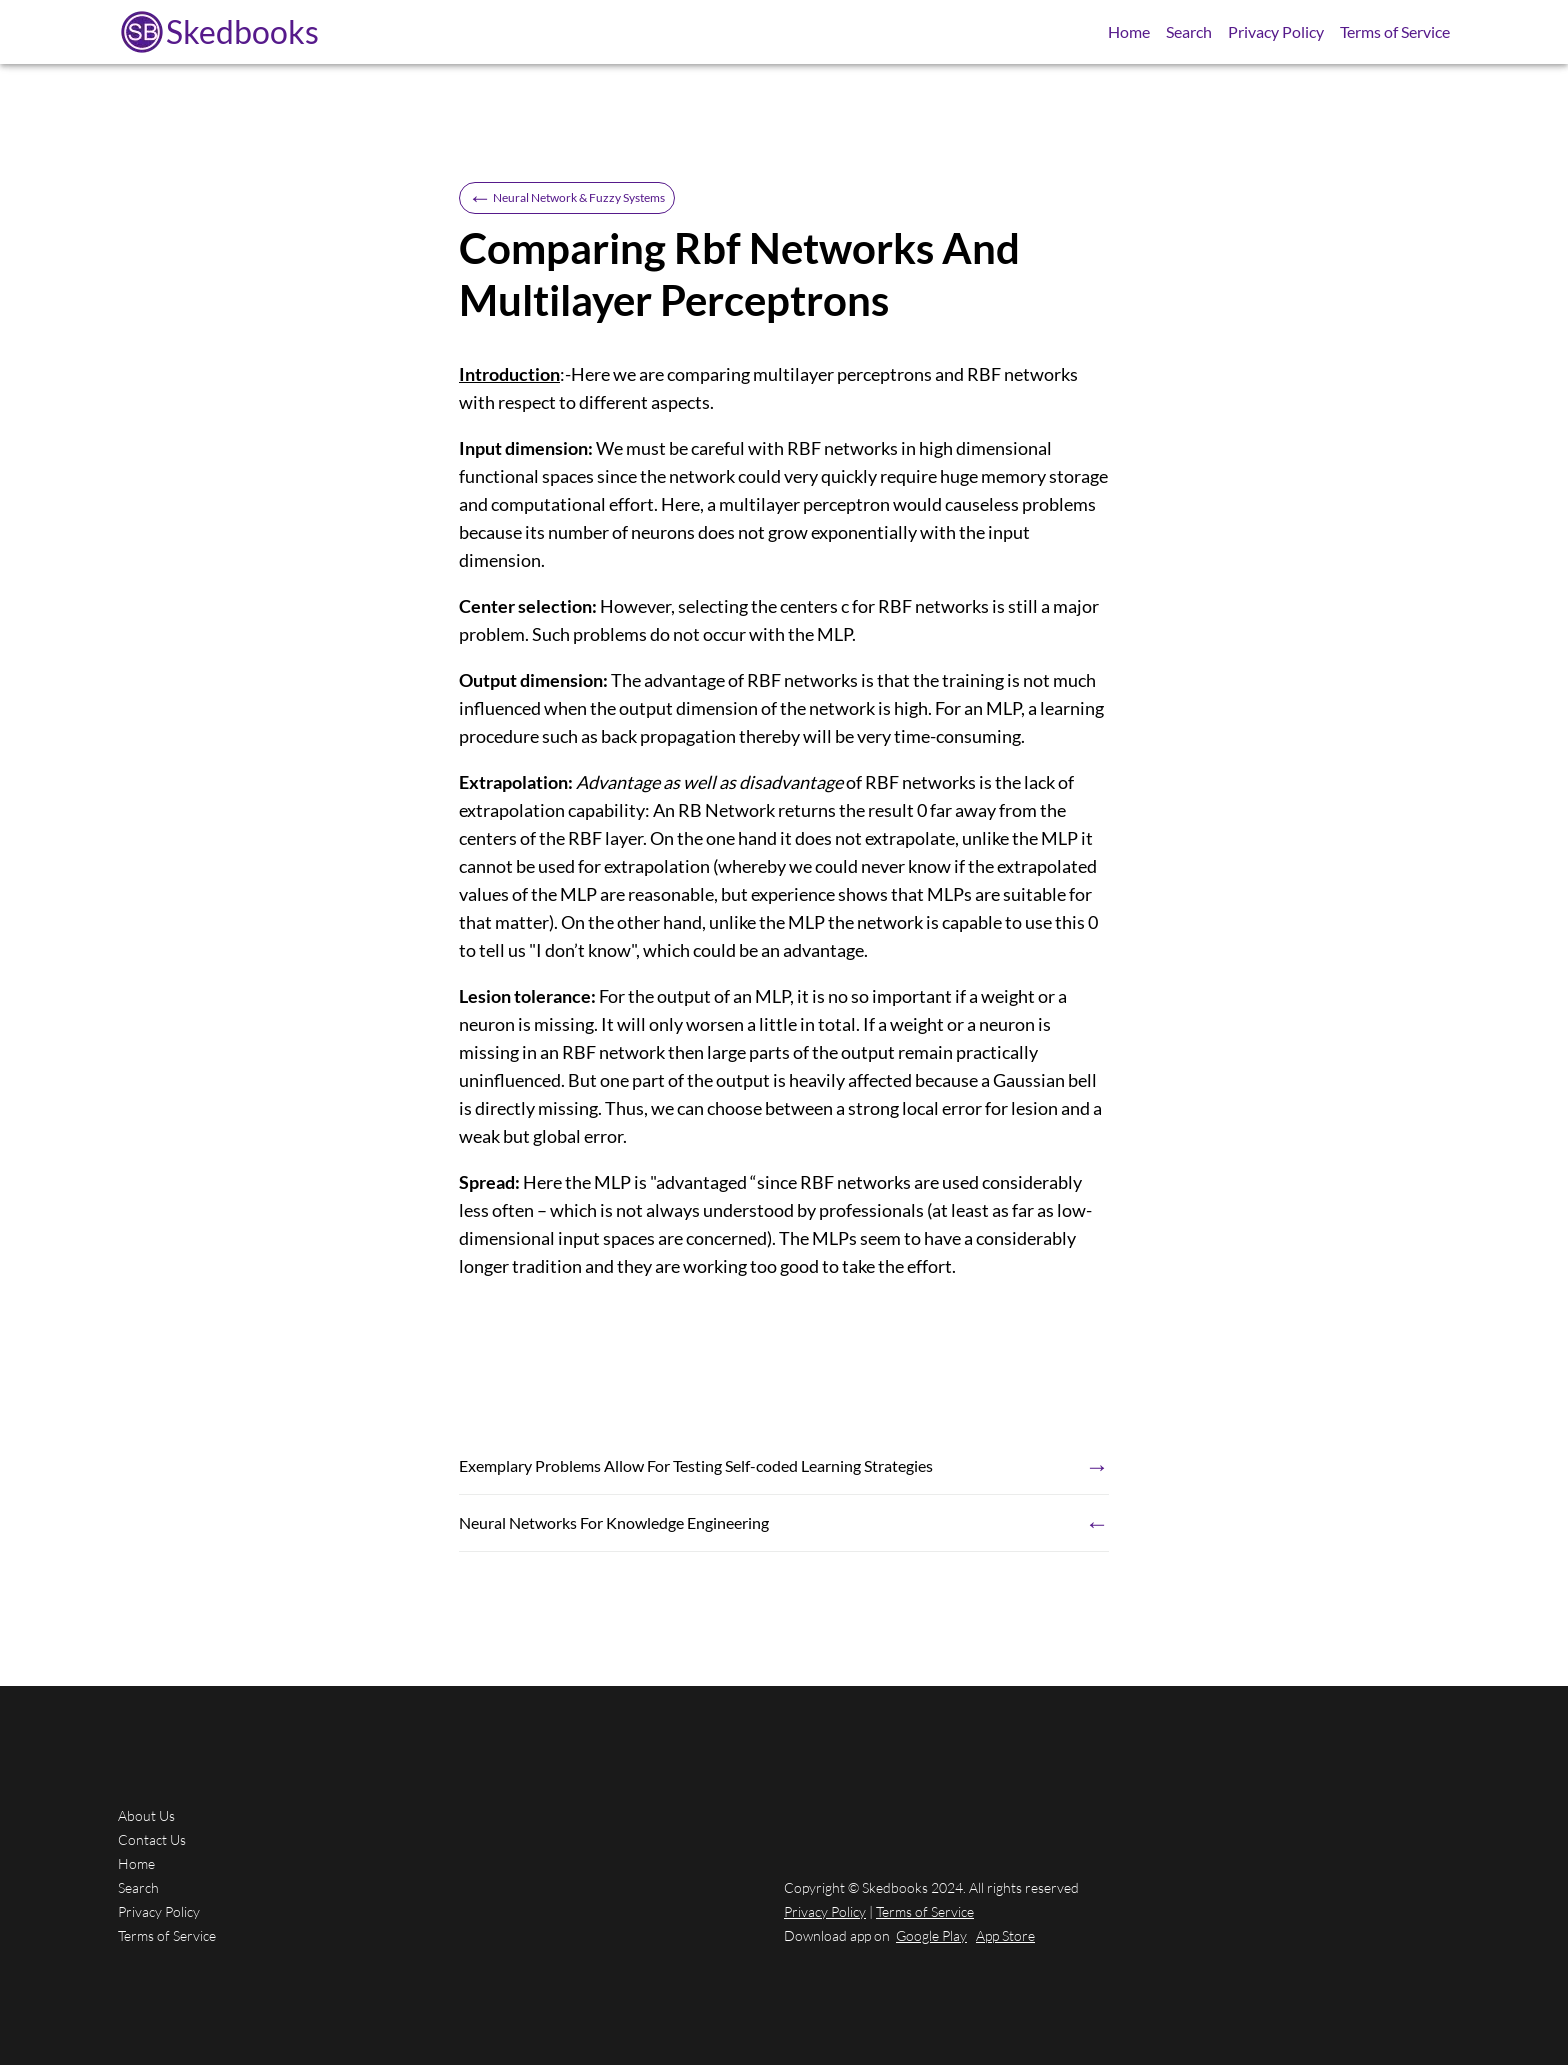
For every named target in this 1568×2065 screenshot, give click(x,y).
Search (1189, 31)
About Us (146, 1815)
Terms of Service (1395, 31)
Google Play (931, 1935)
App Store (1005, 1935)
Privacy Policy (1276, 31)
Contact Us (152, 1839)
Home (1129, 31)
